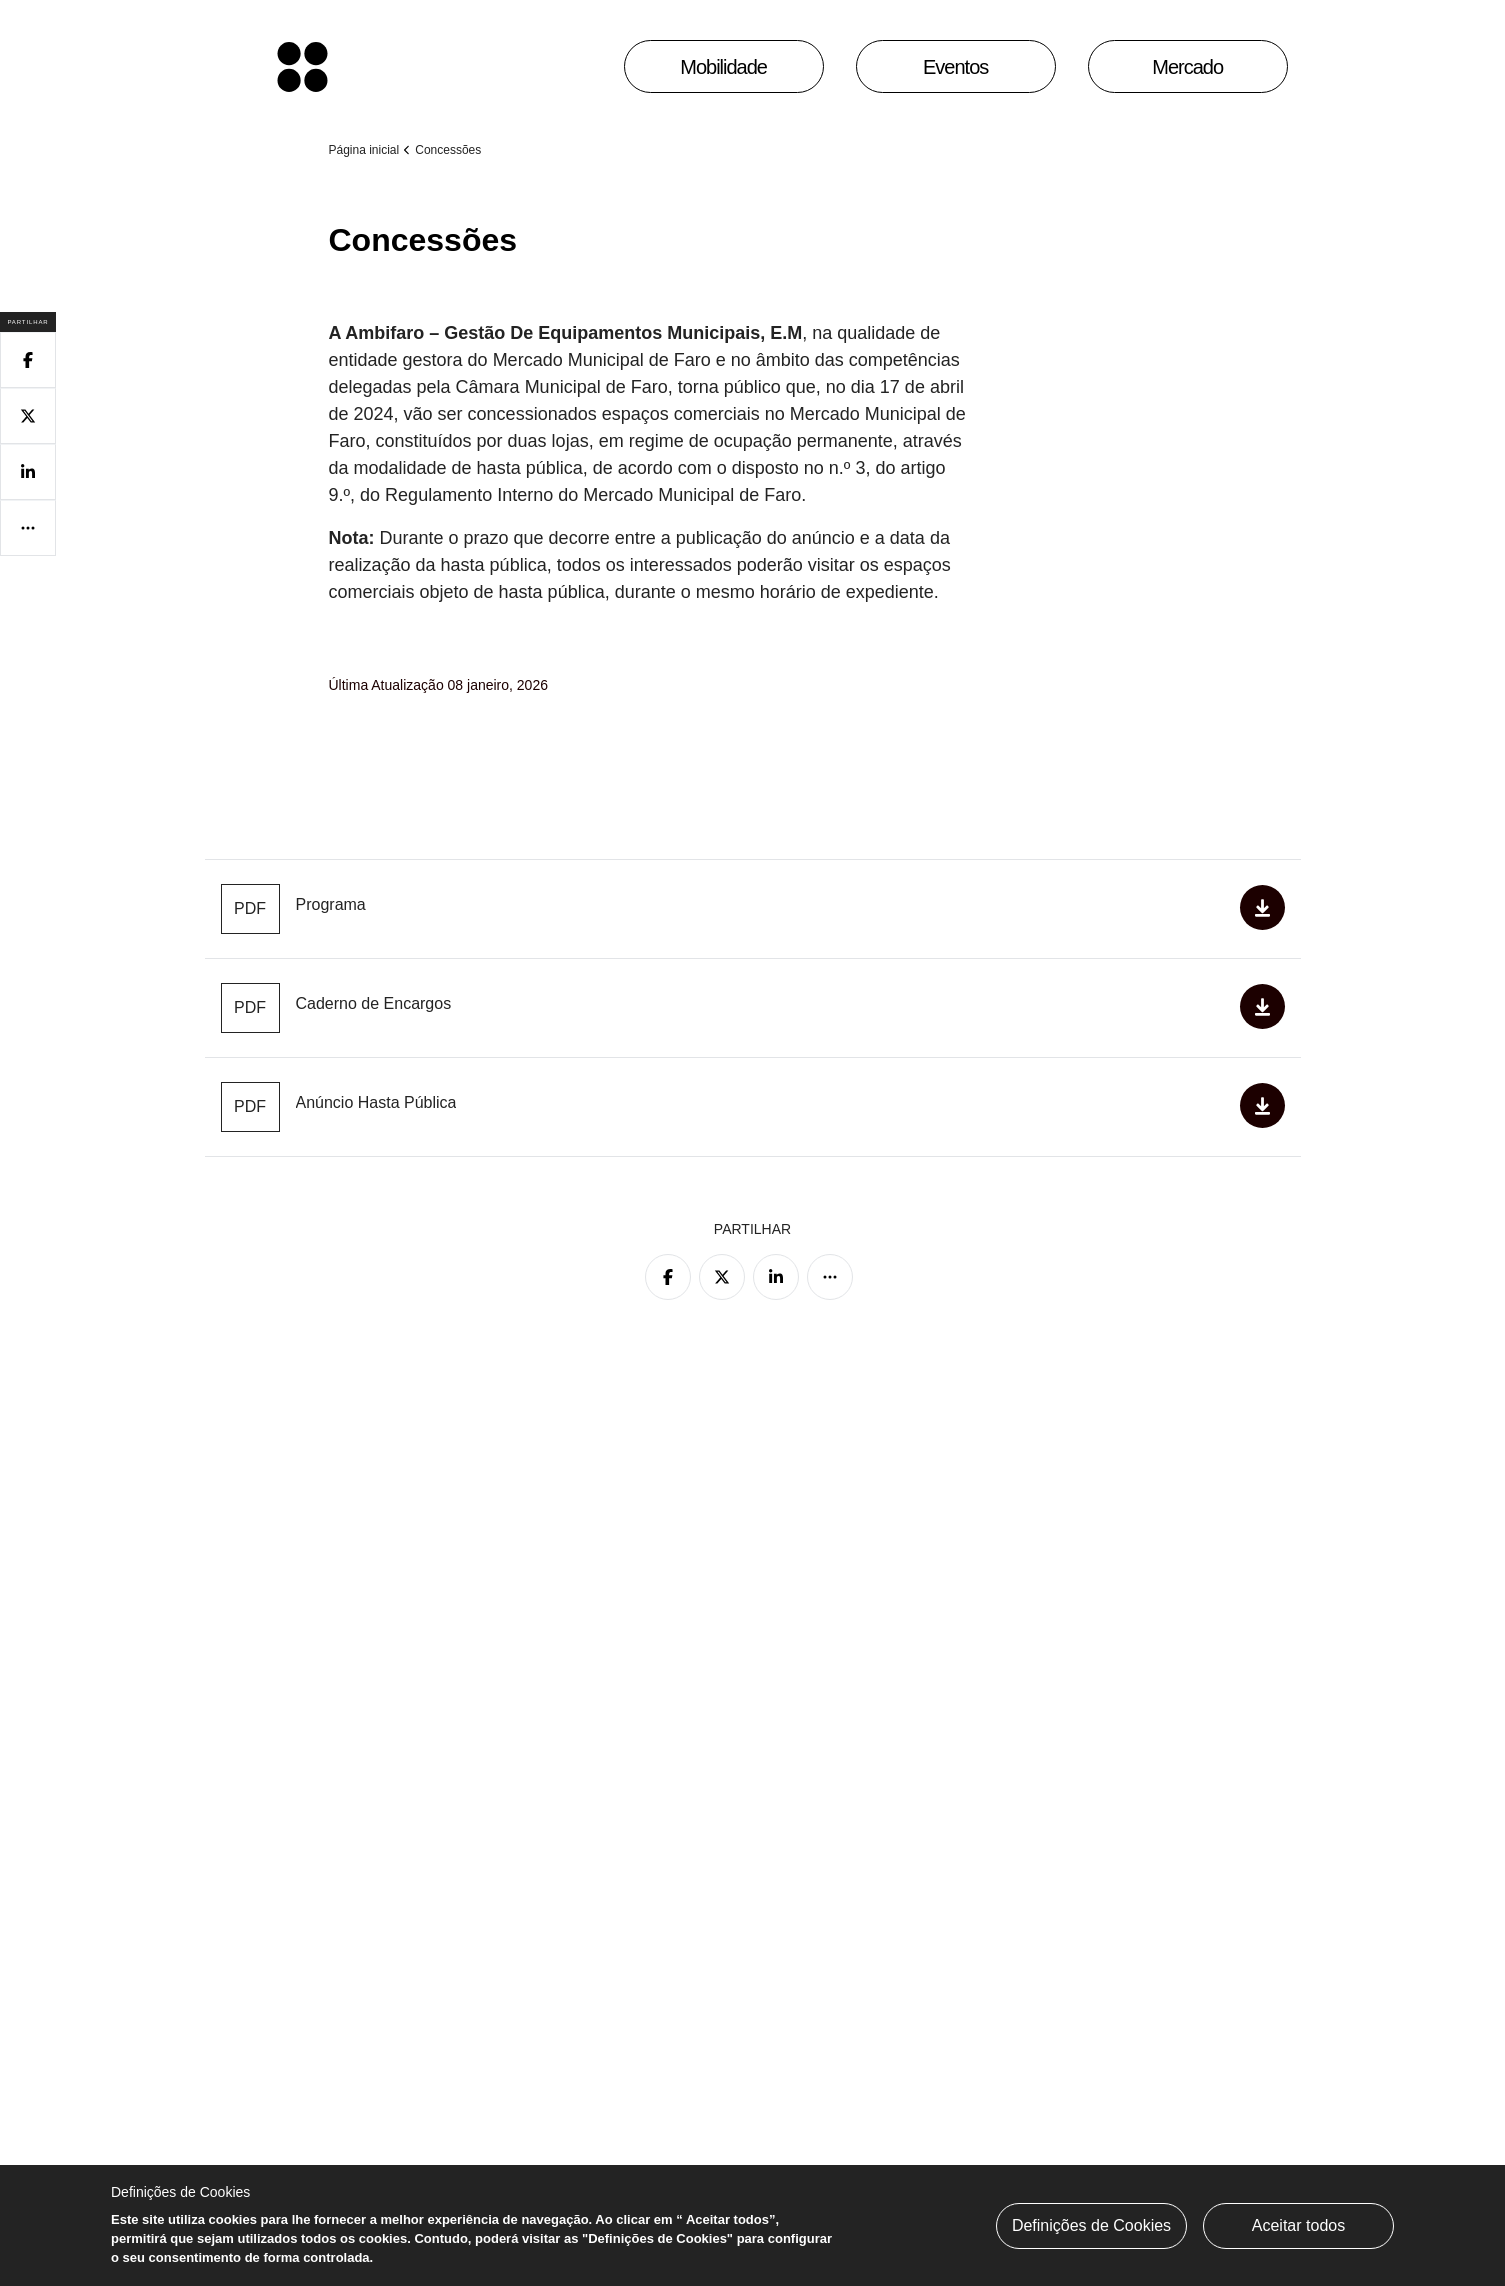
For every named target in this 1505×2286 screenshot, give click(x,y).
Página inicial (364, 150)
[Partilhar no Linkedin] (776, 1277)
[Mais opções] (830, 1277)
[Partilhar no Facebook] (668, 1277)
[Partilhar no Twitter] (722, 1277)
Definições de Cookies (1091, 2225)
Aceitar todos (1298, 2225)
